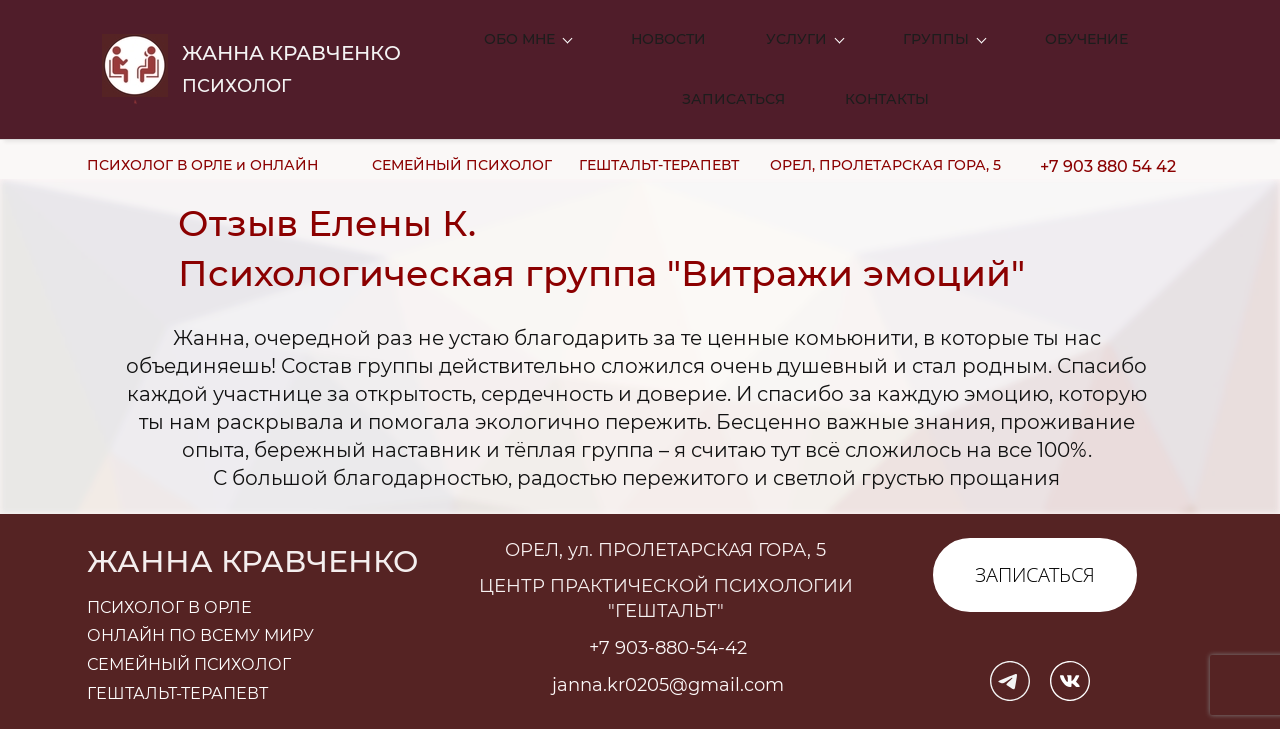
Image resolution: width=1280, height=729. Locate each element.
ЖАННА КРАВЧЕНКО (291, 29)
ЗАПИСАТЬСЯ (1035, 526)
